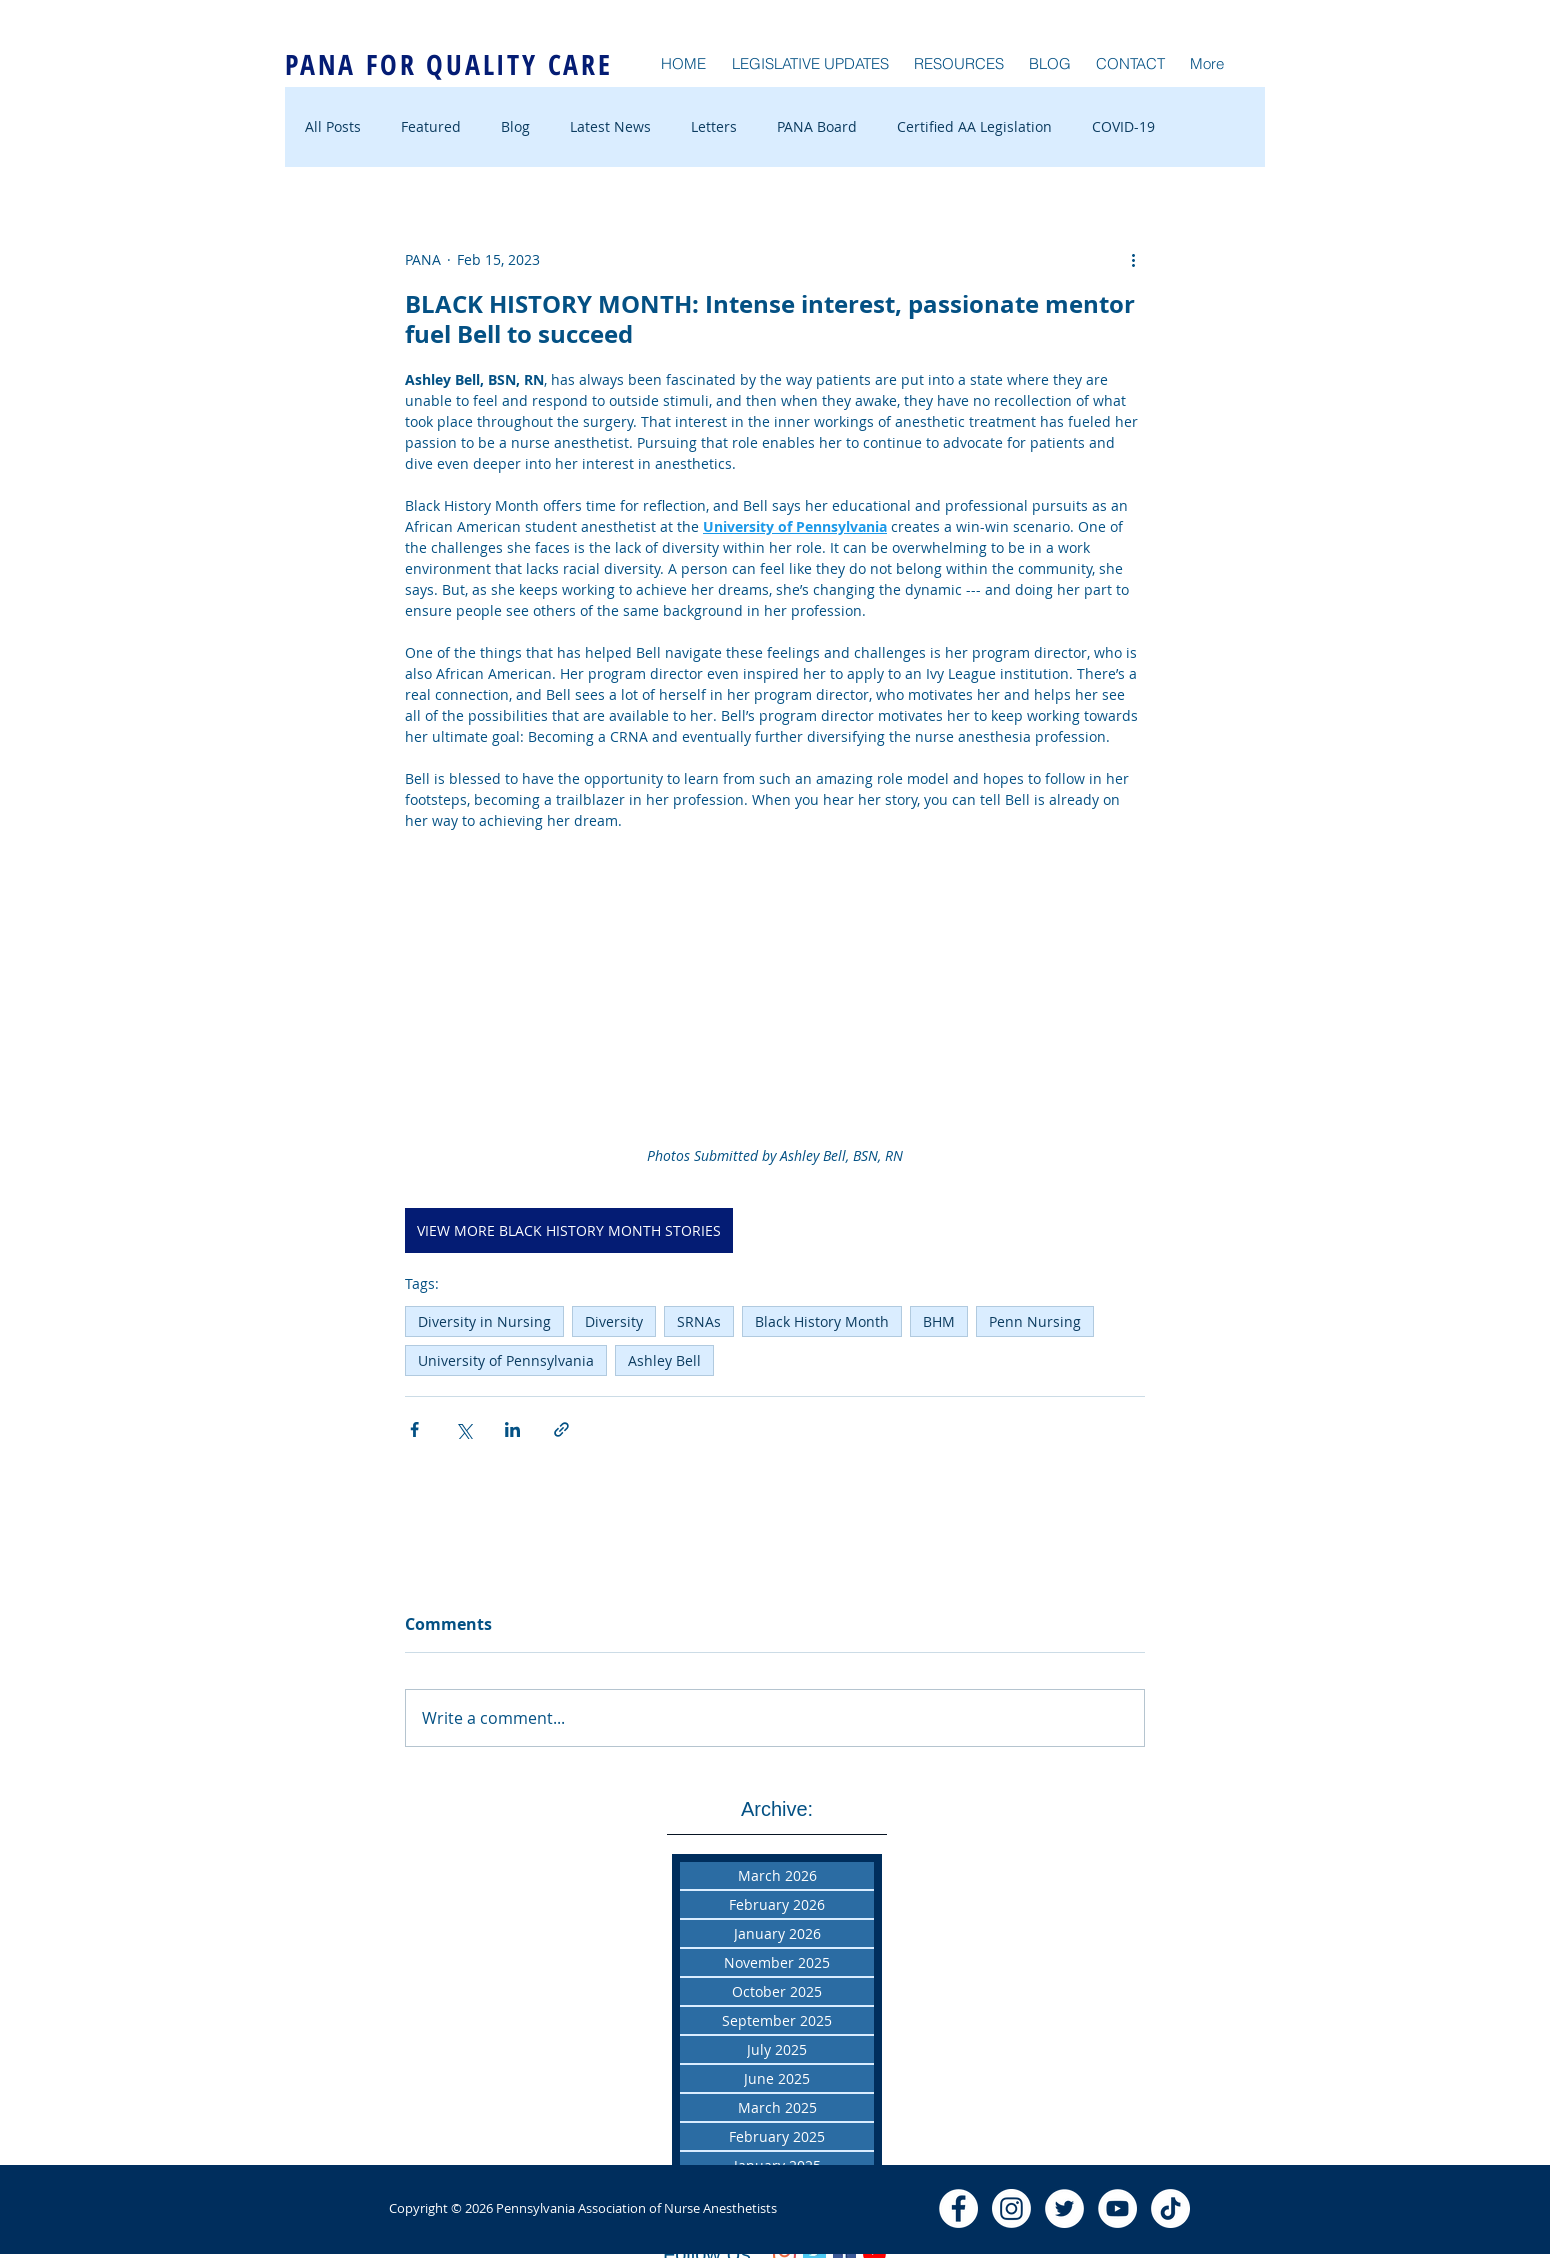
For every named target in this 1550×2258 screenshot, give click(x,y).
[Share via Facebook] (414, 1429)
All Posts (333, 126)
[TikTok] (1170, 2208)
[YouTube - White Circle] (1117, 2208)
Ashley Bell (664, 1360)
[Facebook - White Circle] (958, 2208)
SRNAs (699, 1321)
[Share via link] (561, 1429)
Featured (431, 126)
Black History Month (822, 1321)
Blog (515, 126)
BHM (939, 1321)
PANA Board (817, 126)
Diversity (614, 1321)
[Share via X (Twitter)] (463, 1429)
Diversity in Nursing (484, 1321)
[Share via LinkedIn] (512, 1429)
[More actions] (1133, 259)
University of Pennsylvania (506, 1360)
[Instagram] (1011, 2208)
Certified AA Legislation (974, 126)
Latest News (610, 126)
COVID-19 (1123, 126)
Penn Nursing (1035, 1321)
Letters (714, 126)
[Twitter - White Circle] (1064, 2208)
